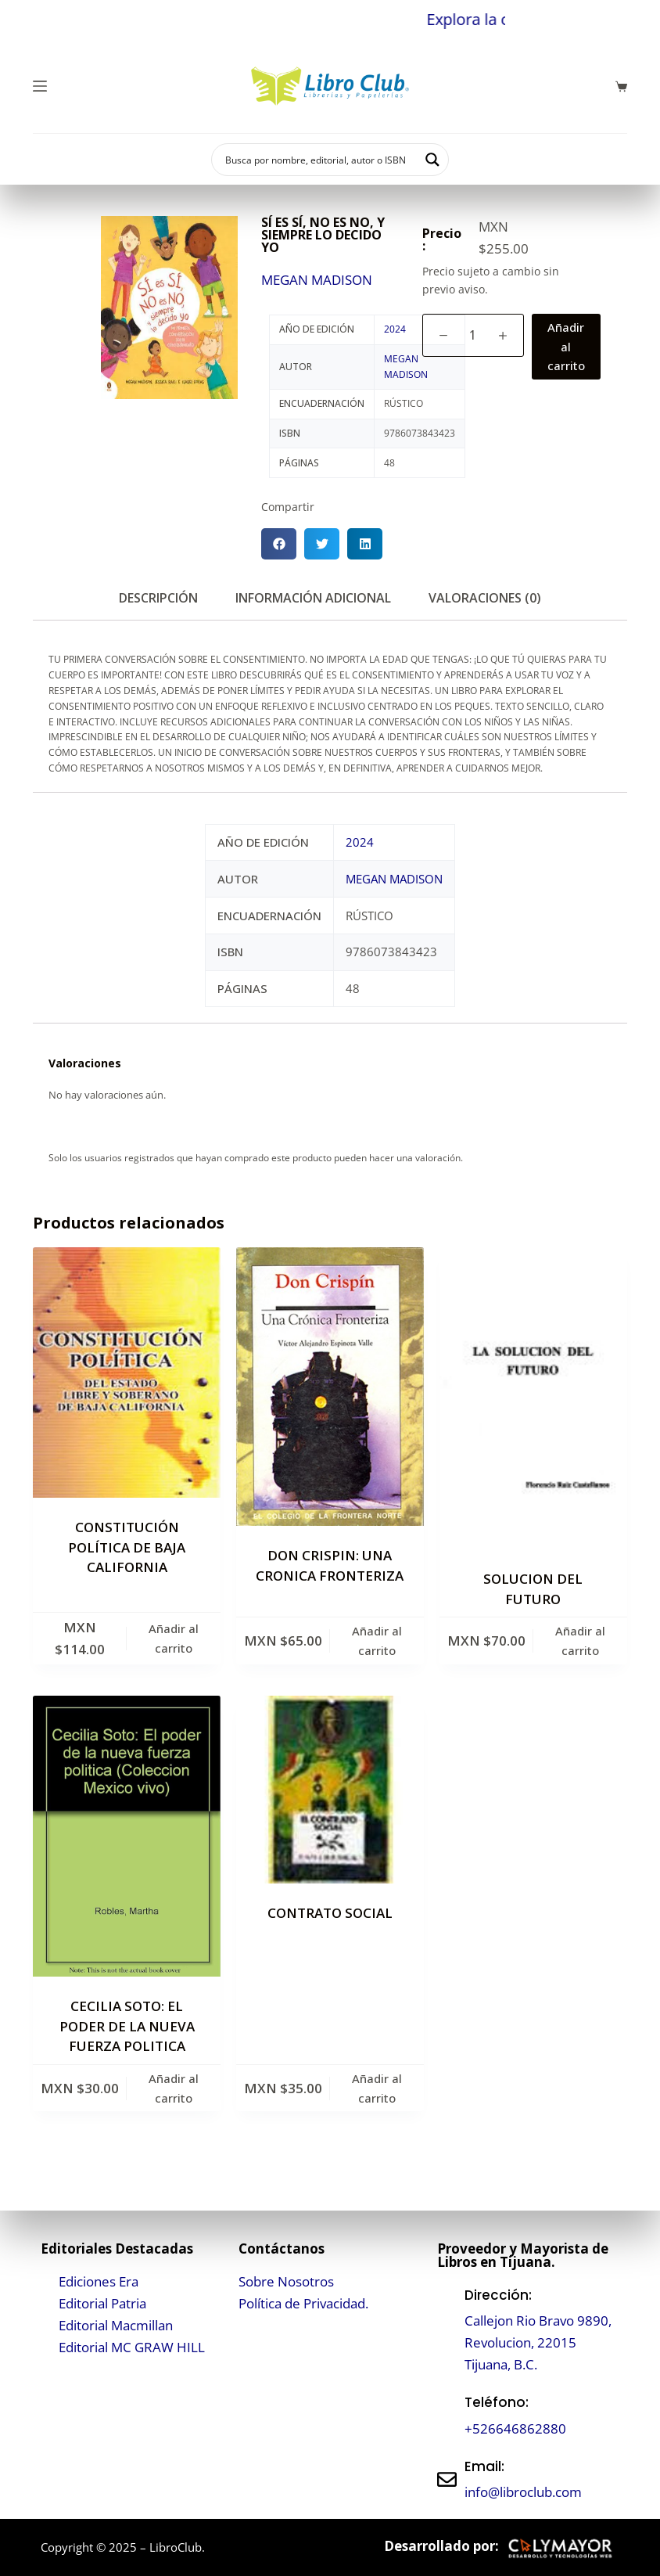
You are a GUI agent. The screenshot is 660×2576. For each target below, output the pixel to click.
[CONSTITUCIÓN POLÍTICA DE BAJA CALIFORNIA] (127, 1372)
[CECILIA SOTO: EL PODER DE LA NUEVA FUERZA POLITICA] (127, 1836)
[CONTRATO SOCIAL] (330, 1789)
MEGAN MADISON (316, 280)
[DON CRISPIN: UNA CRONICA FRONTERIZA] (330, 1386)
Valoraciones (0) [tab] (485, 597)
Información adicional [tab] (313, 597)
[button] (278, 543)
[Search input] (319, 159)
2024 (395, 329)
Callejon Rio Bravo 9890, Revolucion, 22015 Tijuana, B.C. (538, 2342)
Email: (484, 2466)
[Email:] (447, 2479)
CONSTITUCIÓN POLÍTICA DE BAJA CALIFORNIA (126, 1547)
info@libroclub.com (523, 2492)
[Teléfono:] (447, 2416)
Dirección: (498, 2295)
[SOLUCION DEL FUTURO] (533, 1398)
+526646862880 (515, 2428)
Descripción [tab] (158, 597)
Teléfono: (497, 2402)
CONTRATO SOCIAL (330, 1913)
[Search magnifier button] (432, 160)
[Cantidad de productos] (473, 335)
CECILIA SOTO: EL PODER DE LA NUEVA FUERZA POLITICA (127, 2026)
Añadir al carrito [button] (174, 1638)
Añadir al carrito (566, 346)
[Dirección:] (447, 2330)
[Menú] (40, 86)
